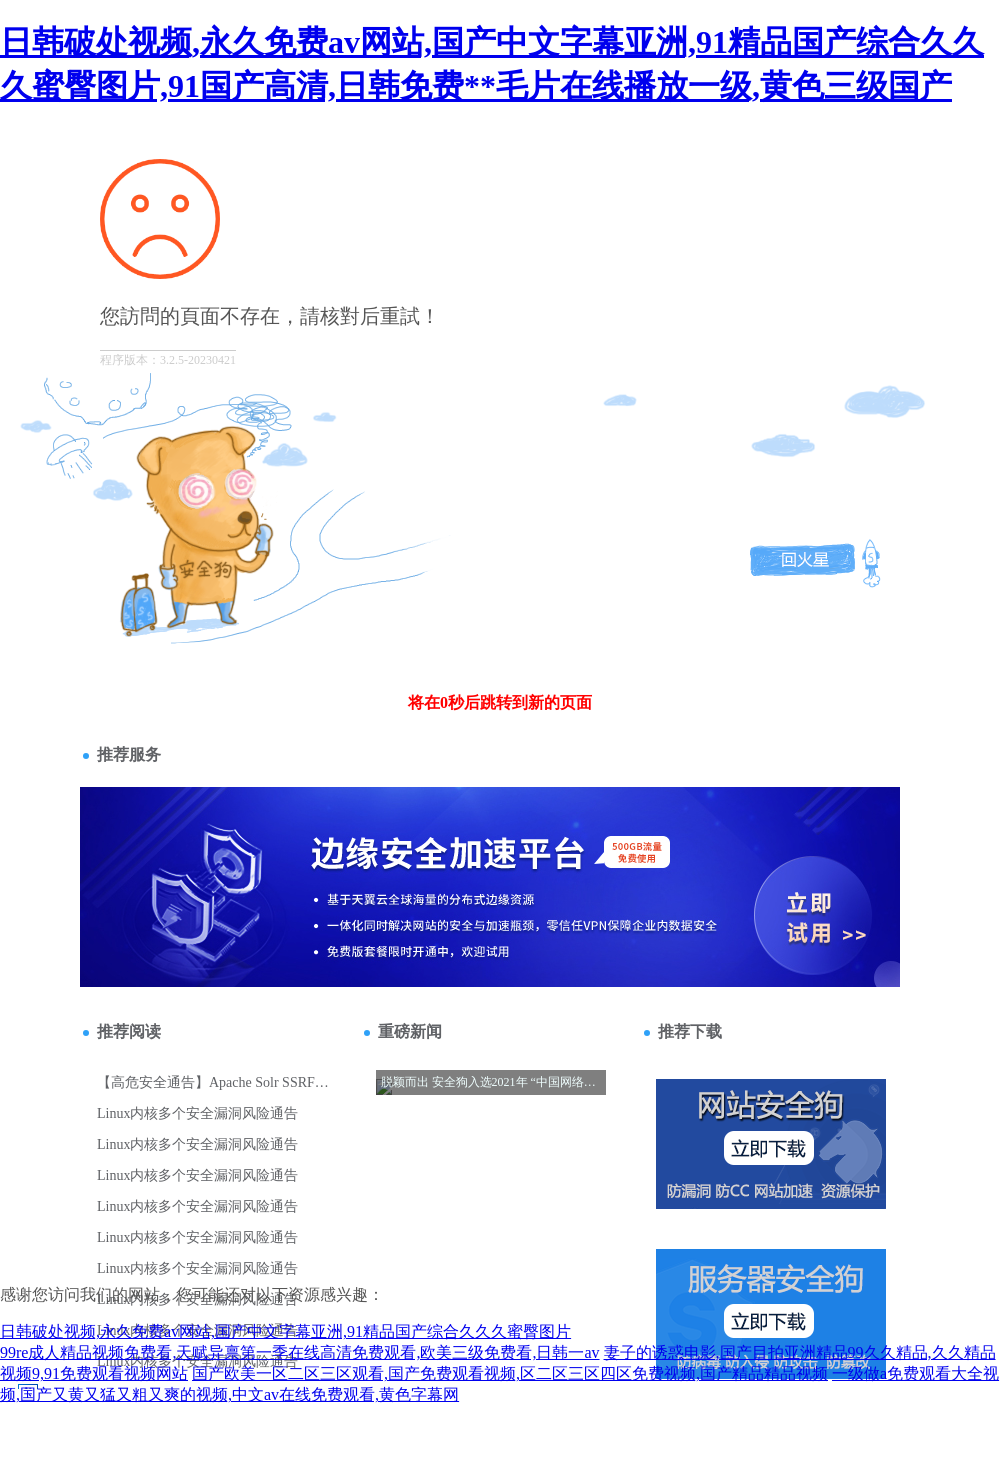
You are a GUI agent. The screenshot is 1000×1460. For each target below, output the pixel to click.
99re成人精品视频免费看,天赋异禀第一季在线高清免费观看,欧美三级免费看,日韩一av (300, 1352)
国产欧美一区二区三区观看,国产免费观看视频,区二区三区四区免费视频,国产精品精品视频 (510, 1373)
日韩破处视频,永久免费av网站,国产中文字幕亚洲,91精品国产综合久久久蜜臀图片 (285, 1331)
